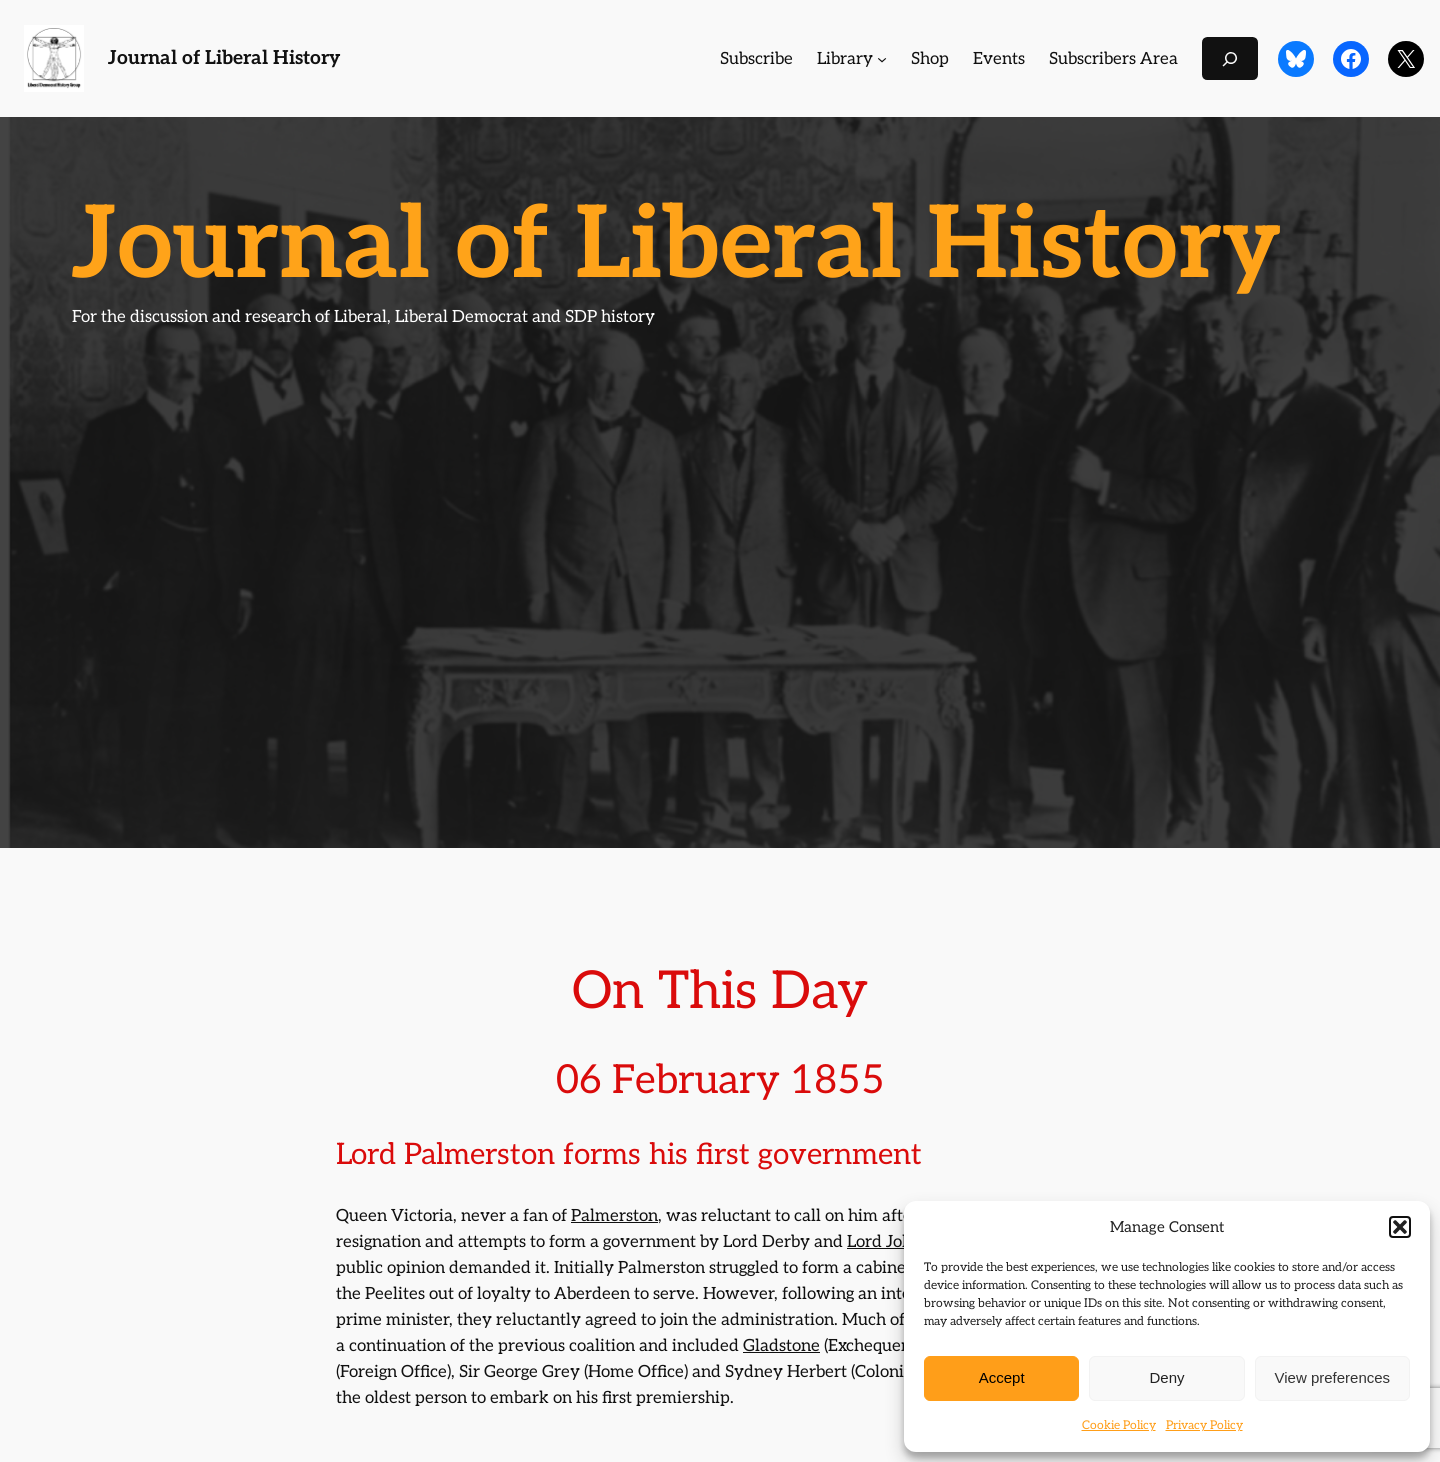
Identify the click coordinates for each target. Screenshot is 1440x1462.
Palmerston (614, 1216)
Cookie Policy (1119, 1425)
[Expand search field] (1230, 58)
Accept (1002, 1377)
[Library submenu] (882, 59)
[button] (1400, 1227)
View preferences (1333, 1377)
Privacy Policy (1204, 1425)
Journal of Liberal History (224, 58)
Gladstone (781, 1346)
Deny (1166, 1377)
